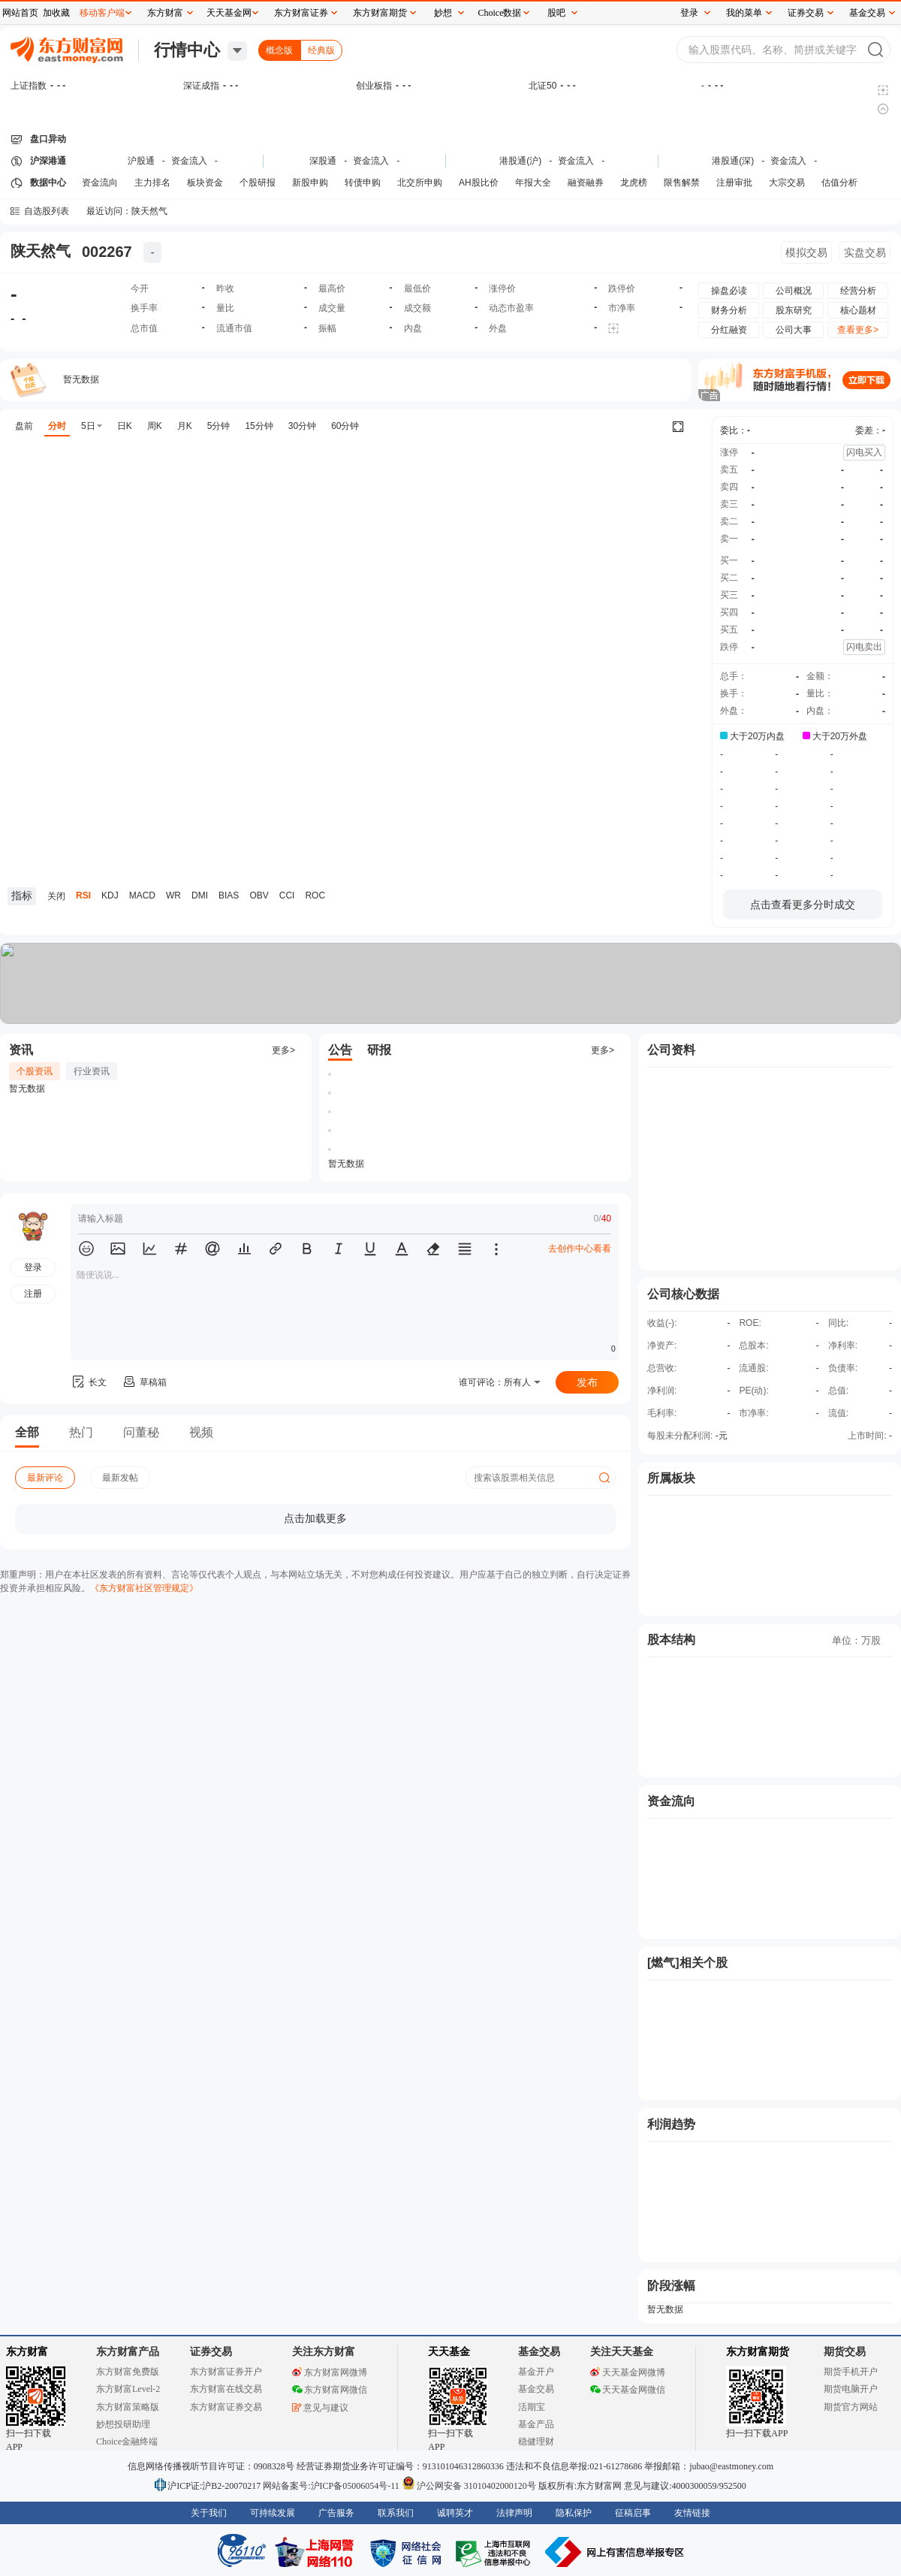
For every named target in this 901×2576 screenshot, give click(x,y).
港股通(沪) (520, 161)
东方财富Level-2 (128, 2389)
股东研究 (794, 310)
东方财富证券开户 (226, 2371)
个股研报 (258, 182)
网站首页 (20, 13)
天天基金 (449, 2351)
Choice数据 (500, 13)
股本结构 (671, 1639)
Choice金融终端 (127, 2441)
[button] (86, 1248)
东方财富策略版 (127, 2407)
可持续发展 (272, 2513)
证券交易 (806, 13)
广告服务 (336, 2513)
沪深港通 (48, 161)
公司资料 (671, 1049)
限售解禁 (682, 182)
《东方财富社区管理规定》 (144, 1588)
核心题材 (858, 310)
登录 (689, 13)
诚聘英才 (455, 2513)
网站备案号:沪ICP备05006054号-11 (332, 2486)
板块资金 (205, 182)
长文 (89, 1382)
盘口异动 (48, 139)
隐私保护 (574, 2513)
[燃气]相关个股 (687, 1962)
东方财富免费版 (127, 2371)
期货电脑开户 (851, 2389)
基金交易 (536, 2389)
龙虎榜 (633, 182)
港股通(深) (733, 161)
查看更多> (857, 330)
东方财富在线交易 (226, 2389)
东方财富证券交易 (226, 2407)
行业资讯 (92, 1071)
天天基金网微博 (627, 2372)
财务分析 (729, 310)
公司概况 (794, 290)
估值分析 (839, 182)
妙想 (443, 13)
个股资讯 (35, 1071)
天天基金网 (229, 13)
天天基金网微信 (627, 2389)
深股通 (322, 161)
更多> (283, 1050)
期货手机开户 (851, 2371)
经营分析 (858, 290)
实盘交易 (865, 252)
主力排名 (152, 182)
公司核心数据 (683, 1294)
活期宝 (531, 2407)
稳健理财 (536, 2441)
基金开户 (536, 2371)
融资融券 (586, 182)
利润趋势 (671, 2124)
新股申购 (310, 182)
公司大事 (794, 330)
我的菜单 (744, 13)
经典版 (321, 50)
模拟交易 (806, 252)
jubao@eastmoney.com (731, 2466)
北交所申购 (419, 182)
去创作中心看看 (579, 1248)
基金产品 (536, 2424)
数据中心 (48, 182)
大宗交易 (787, 182)
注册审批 (734, 182)
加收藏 (56, 13)
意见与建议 (320, 2407)
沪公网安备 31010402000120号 (469, 2486)
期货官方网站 (851, 2407)
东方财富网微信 (329, 2389)
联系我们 (396, 2513)
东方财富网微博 (329, 2372)
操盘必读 (729, 290)
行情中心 (187, 50)
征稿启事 (633, 2513)
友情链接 (692, 2513)
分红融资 (729, 330)
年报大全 (533, 182)
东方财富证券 (301, 13)
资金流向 (100, 182)
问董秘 (141, 1432)
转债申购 (363, 182)
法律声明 (514, 2513)
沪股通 (141, 161)
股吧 (556, 13)
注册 (33, 1293)
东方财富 (27, 2351)
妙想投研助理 (123, 2424)
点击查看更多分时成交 (802, 904)
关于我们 (209, 2513)
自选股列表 (46, 211)
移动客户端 (102, 13)
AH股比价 (479, 182)
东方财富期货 (757, 2351)
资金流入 (189, 161)
